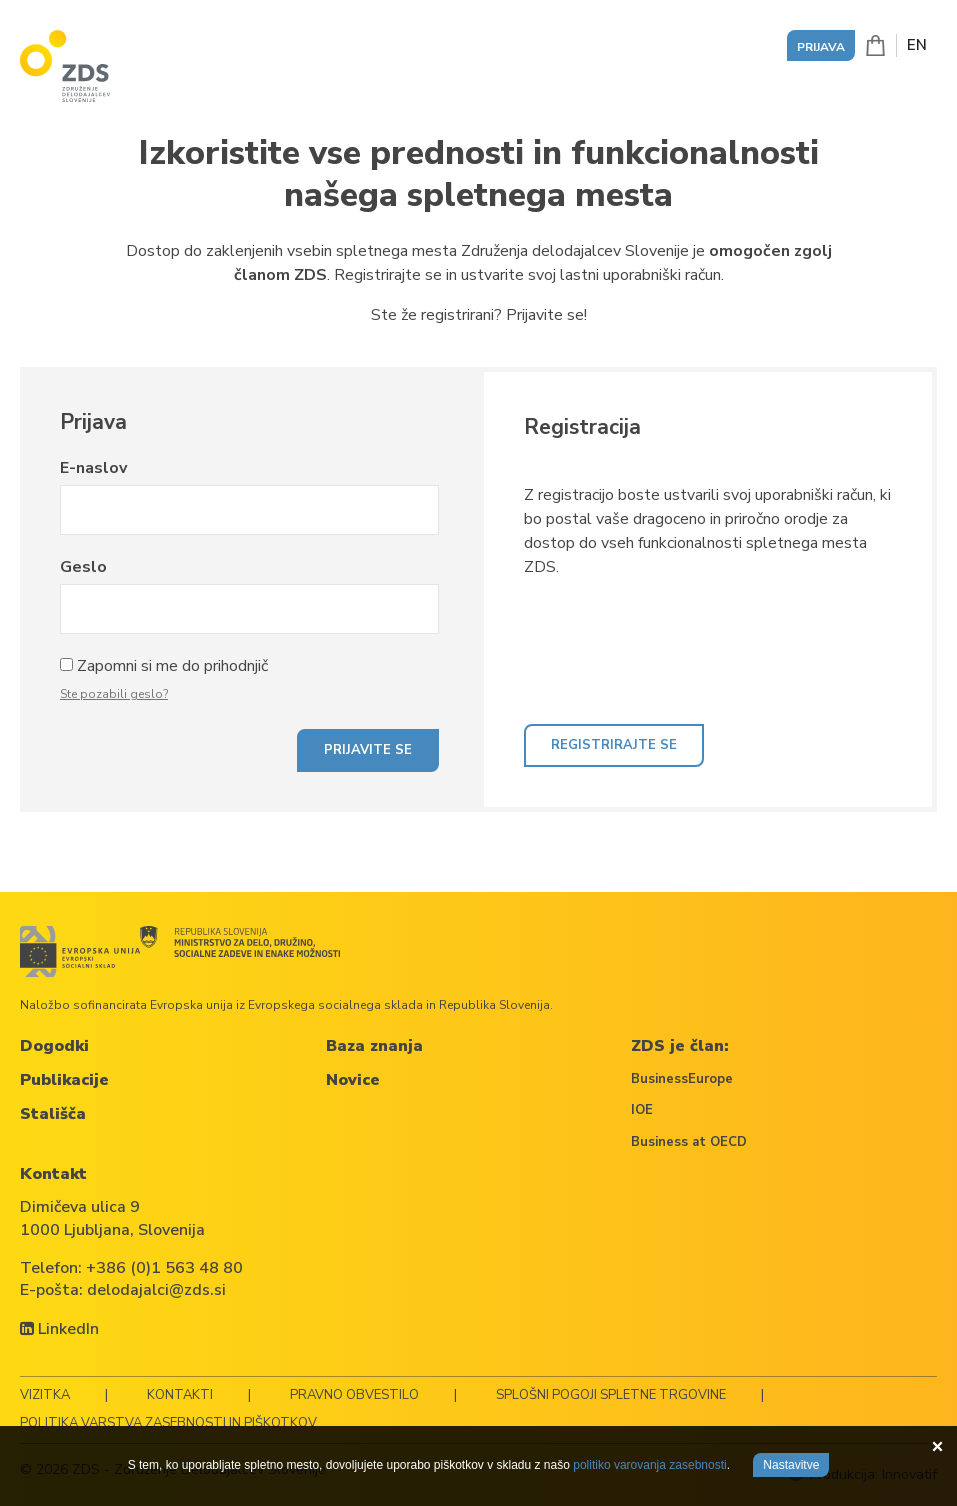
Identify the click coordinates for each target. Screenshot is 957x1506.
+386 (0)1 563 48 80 (164, 1268)
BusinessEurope (682, 1079)
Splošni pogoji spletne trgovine (611, 1395)
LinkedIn (59, 1329)
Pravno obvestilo (354, 1395)
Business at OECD (689, 1142)
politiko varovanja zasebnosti (649, 1465)
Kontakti (180, 1395)
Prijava (821, 47)
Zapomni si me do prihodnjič (172, 666)
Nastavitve (791, 1465)
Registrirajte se (614, 745)
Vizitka (45, 1395)
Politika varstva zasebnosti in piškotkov (168, 1423)
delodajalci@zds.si (156, 1290)
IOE (642, 1110)
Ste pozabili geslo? (114, 694)
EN (917, 45)
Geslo (83, 567)
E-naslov (93, 468)
